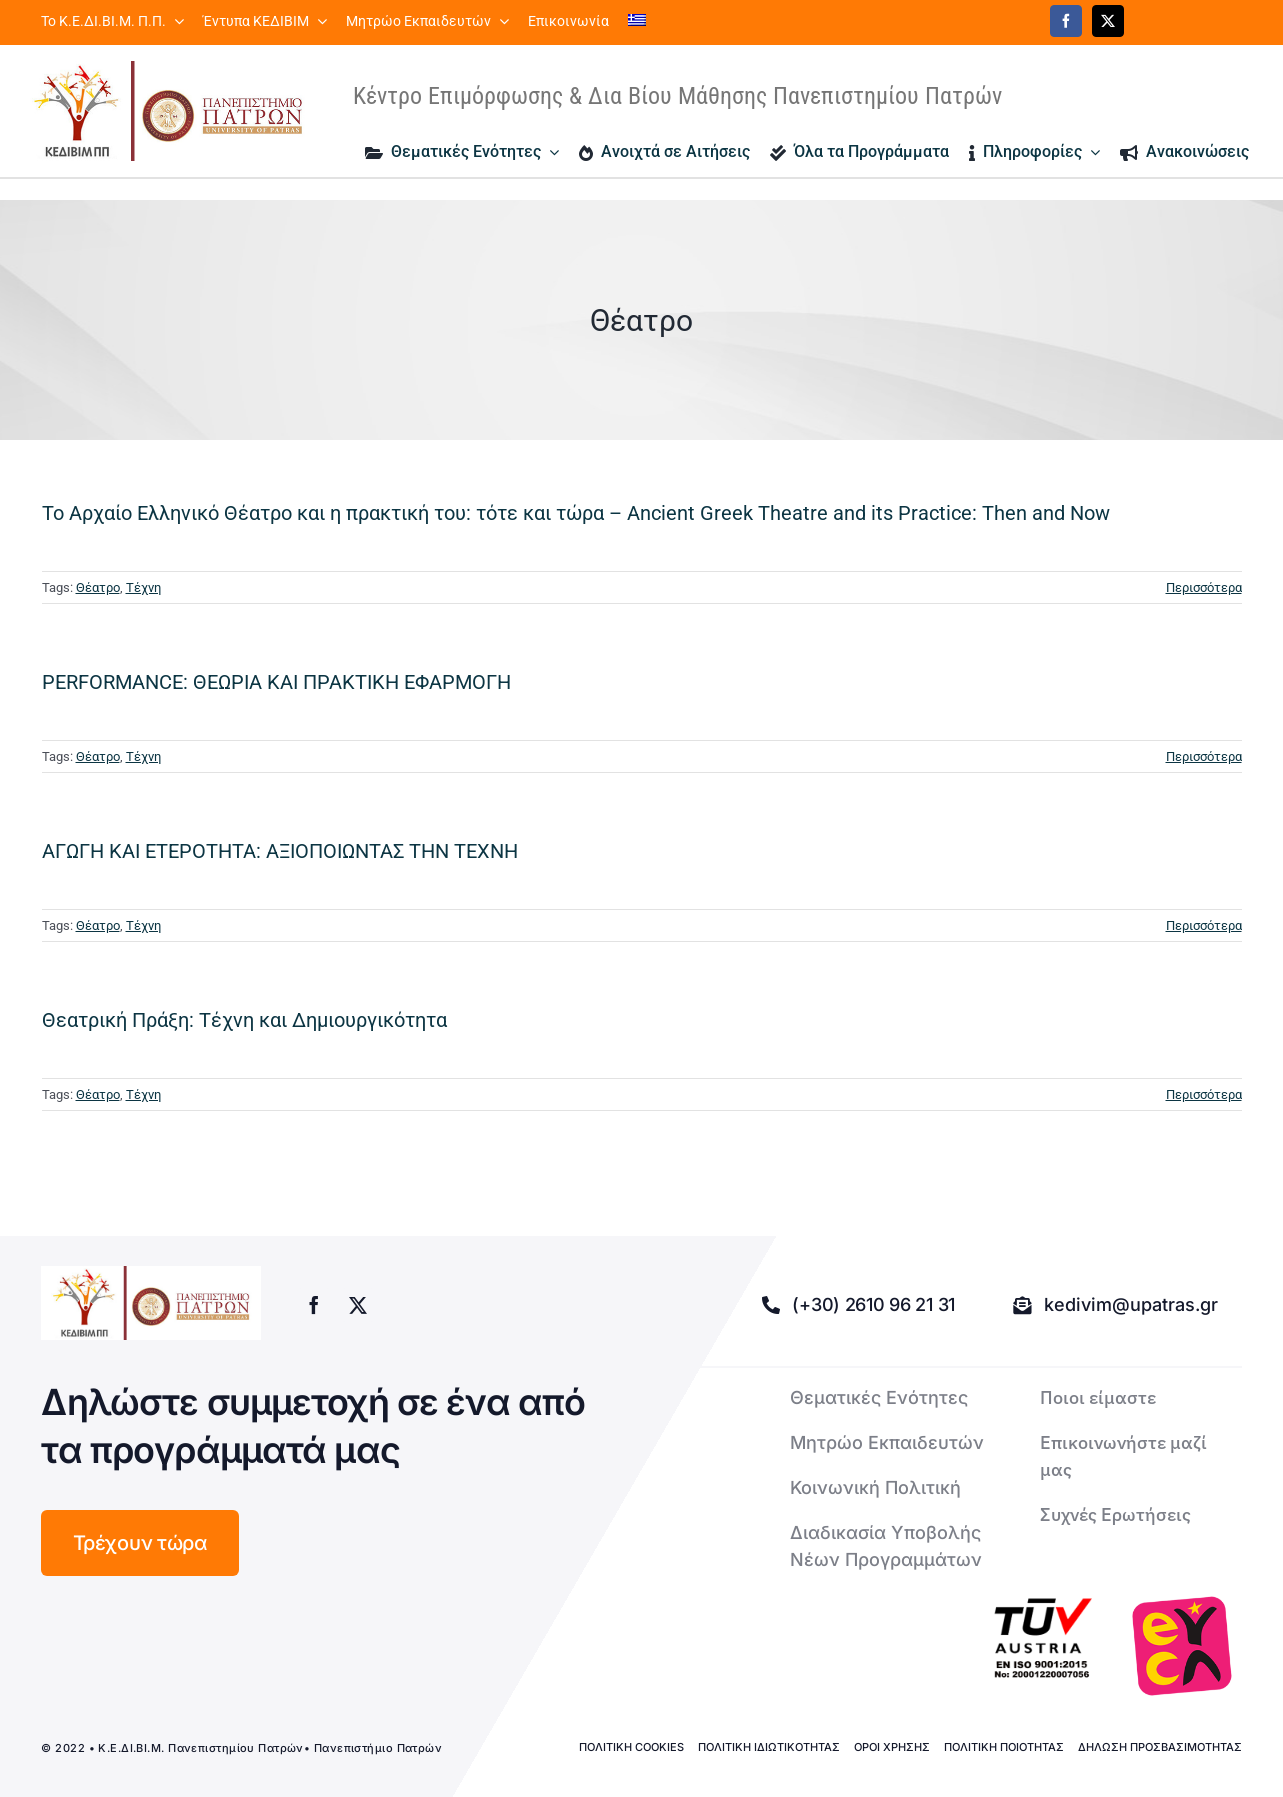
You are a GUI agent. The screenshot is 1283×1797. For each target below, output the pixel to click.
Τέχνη (143, 587)
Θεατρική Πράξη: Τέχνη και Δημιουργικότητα (244, 1020)
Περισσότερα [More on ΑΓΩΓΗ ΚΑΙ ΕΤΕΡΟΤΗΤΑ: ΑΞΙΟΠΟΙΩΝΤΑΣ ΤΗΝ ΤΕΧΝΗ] (1204, 925)
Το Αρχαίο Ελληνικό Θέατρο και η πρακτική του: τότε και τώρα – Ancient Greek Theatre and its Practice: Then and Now (576, 513)
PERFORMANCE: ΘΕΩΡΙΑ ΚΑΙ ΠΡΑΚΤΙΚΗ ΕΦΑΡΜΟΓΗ (276, 682)
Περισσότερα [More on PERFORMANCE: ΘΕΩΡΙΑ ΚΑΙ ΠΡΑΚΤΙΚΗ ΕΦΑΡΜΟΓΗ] (1204, 756)
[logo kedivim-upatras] (168, 111)
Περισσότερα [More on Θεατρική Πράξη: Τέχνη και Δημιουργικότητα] (1204, 1094)
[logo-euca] (1182, 1646)
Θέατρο (98, 587)
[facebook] (1066, 21)
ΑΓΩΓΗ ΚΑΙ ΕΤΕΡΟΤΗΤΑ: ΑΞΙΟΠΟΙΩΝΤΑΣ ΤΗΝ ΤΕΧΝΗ (280, 851)
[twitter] (1108, 21)
